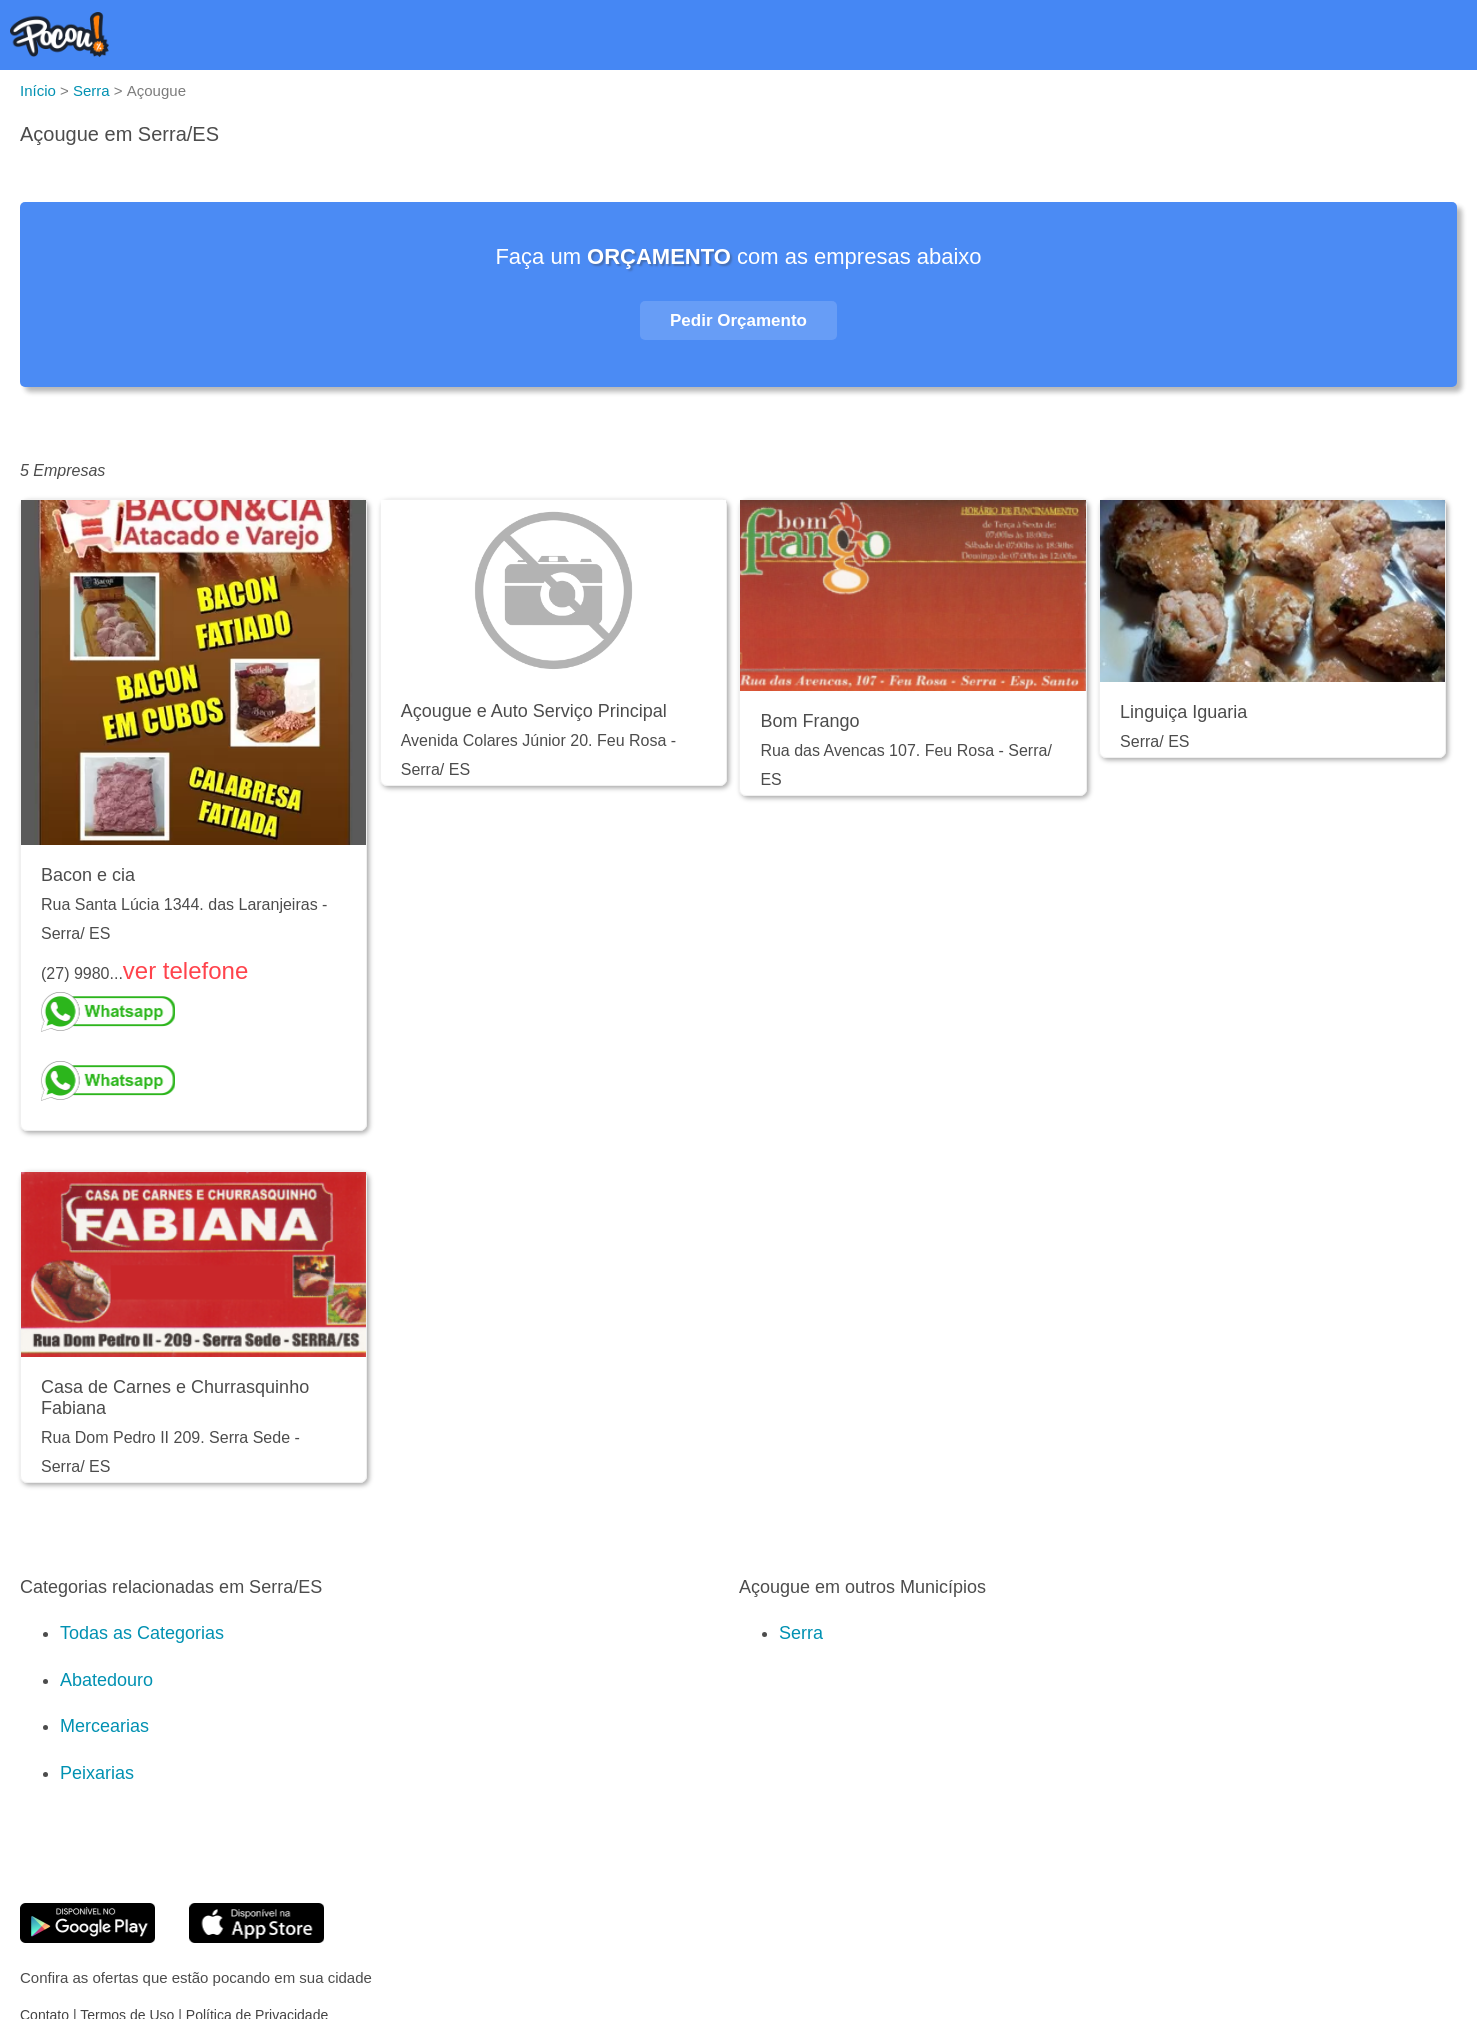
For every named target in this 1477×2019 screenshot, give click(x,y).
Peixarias (97, 1773)
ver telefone (185, 970)
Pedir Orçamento (738, 320)
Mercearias (104, 1726)
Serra (801, 1633)
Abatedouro (106, 1680)
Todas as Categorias (142, 1633)
